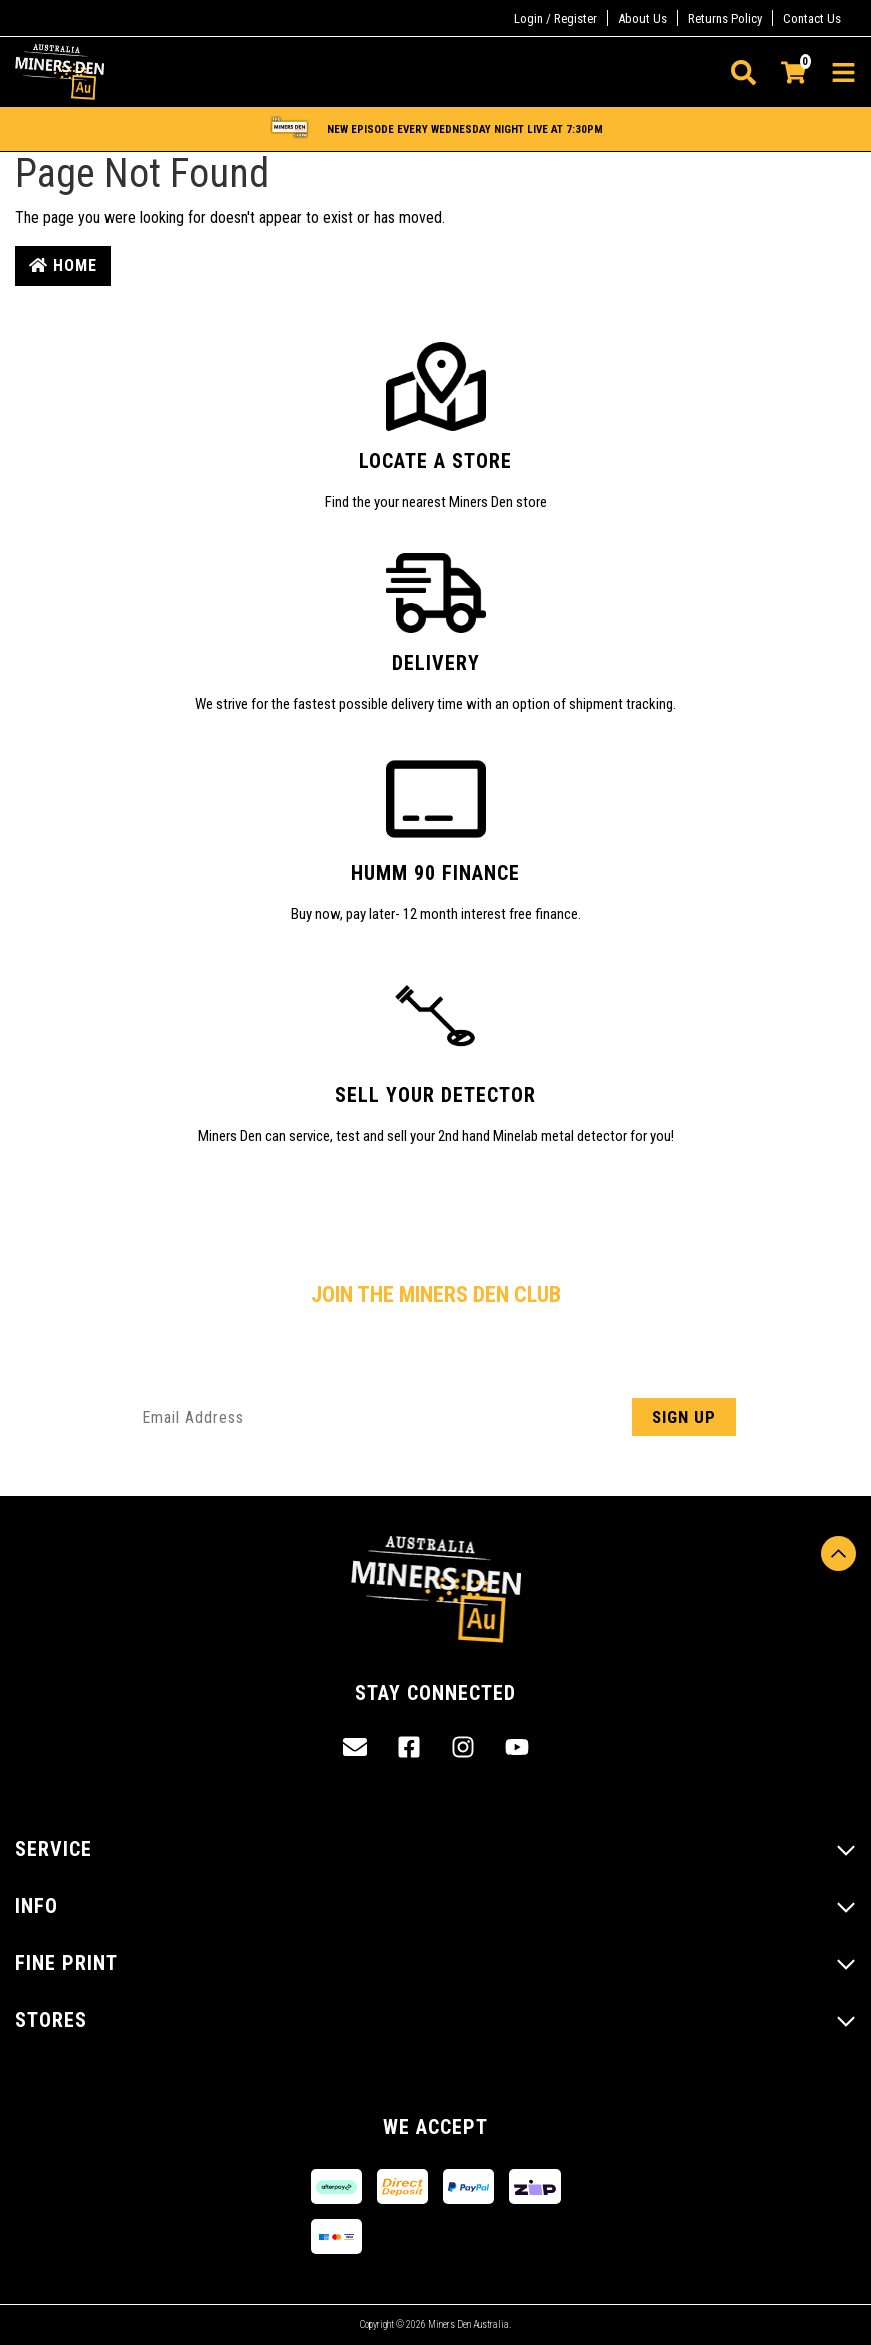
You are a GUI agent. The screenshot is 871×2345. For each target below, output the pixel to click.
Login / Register (555, 18)
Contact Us (812, 18)
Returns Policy (725, 18)
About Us (642, 18)
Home (63, 265)
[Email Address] (436, 1417)
